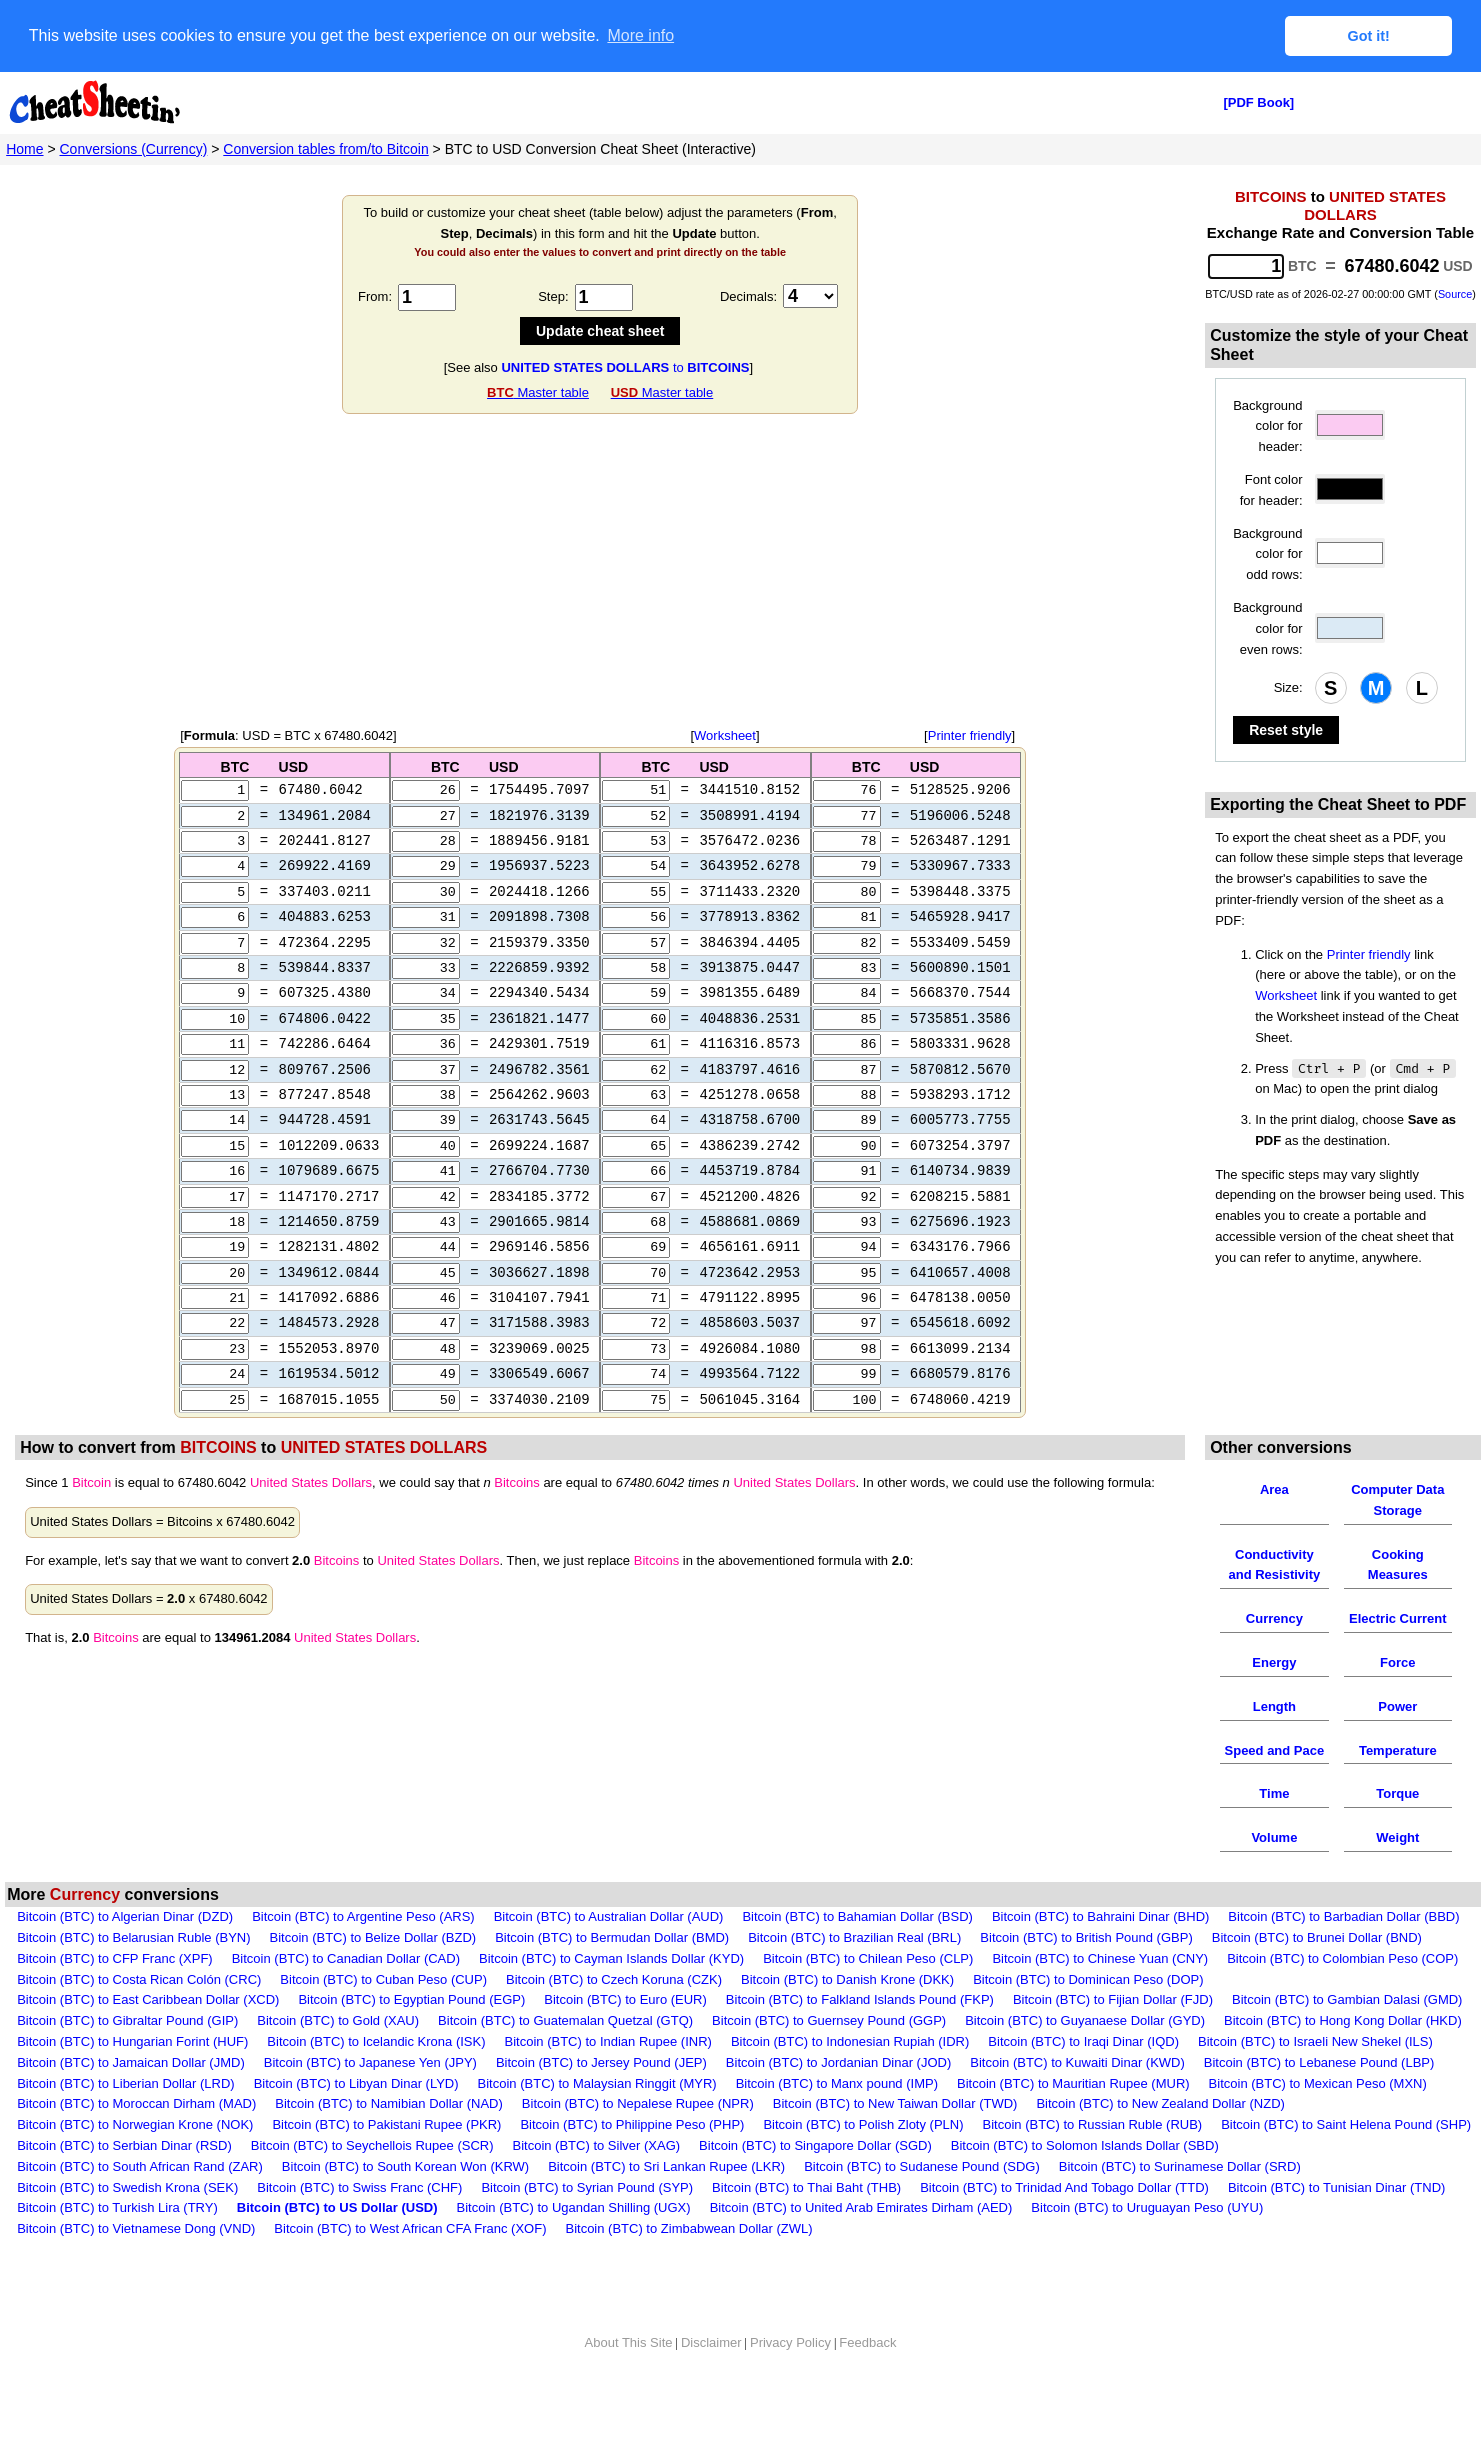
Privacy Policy (790, 2381)
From (373, 295)
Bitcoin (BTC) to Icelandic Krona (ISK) (376, 2080)
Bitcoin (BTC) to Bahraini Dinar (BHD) (1100, 1955)
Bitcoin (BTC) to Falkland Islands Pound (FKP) (860, 2039)
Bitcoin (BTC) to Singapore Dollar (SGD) (815, 2184)
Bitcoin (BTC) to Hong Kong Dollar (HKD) (1343, 2059)
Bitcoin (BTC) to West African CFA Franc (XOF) (410, 2267)
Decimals (746, 295)
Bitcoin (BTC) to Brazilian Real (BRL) (854, 1976)
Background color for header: (1267, 425)
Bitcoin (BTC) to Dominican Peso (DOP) (1088, 2018)
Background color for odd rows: (1267, 553)
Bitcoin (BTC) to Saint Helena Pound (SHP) (1346, 2163)
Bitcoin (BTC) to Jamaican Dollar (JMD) (131, 2101)
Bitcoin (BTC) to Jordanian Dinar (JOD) (838, 2101)
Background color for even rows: (1267, 627)
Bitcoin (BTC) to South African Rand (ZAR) (140, 2205)
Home (24, 148)
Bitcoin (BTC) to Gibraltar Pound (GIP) (127, 2059)
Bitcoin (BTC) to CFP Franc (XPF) (115, 1997)
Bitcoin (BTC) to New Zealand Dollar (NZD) (1160, 2143)
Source (1455, 293)
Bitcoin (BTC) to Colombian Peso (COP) (1342, 1997)
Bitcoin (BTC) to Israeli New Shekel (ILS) (1315, 2080)
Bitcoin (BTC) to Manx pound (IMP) (837, 2122)
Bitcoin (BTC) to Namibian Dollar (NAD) (389, 2143)
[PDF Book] (1258, 101)
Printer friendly (970, 734)
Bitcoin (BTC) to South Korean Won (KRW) (405, 2205)
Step (551, 295)
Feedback (867, 2381)
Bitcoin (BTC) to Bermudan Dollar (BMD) (612, 1976)
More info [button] (640, 35)
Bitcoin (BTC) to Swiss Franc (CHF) (359, 2226)
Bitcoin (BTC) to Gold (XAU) (338, 2059)
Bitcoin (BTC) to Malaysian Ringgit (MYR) (597, 2122)
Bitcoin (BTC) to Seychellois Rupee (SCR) (372, 2184)
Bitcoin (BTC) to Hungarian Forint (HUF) (132, 2080)
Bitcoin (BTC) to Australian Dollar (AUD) (609, 1955)
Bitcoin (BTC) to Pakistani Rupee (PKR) (386, 2163)
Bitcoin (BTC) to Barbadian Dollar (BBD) (1343, 1955)
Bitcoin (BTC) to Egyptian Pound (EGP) (411, 2039)
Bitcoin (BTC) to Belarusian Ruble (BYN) (133, 1976)
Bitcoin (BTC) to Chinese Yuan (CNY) (1100, 1997)
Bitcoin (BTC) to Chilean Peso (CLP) (868, 1997)
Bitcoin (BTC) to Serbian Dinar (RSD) (124, 2184)
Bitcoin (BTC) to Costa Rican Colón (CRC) (139, 2018)
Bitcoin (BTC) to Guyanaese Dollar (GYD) (1085, 2059)
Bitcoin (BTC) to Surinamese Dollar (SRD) (1180, 2205)
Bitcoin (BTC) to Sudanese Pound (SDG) (922, 2205)
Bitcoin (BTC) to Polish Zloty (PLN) (863, 2163)
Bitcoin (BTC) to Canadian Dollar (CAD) (346, 1997)
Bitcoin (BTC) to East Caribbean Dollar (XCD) (148, 2039)
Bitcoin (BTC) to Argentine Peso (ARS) (363, 1955)
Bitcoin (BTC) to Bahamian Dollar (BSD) (857, 1955)
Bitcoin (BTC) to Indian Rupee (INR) (608, 2080)
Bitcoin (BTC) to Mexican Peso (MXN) (1318, 2122)
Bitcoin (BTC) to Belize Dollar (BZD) (373, 1976)
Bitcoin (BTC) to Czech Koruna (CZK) (614, 2018)
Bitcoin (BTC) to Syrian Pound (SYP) (587, 2226)
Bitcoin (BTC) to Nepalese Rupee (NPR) (638, 2143)
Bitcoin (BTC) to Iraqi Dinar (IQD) (1083, 2080)
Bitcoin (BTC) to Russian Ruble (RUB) (1093, 2163)
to (625, 366)
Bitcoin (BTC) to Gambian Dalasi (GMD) (1347, 2039)
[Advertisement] (600, 570)
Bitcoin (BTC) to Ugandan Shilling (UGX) (574, 2247)
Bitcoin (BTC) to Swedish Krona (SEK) (127, 2226)
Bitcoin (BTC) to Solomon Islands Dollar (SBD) (1085, 2184)
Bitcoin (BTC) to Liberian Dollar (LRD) (125, 2122)
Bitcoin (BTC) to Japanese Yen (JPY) (370, 2101)
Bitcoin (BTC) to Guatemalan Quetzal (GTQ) (565, 2059)
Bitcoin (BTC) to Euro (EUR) (625, 2039)
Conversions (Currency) (134, 148)
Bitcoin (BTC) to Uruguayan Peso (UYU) (1147, 2247)
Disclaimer (711, 2381)
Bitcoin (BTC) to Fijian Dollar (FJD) (1113, 2039)
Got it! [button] (1369, 36)
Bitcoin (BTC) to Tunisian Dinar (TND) (1336, 2226)
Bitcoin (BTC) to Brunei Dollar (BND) (1317, 1976)
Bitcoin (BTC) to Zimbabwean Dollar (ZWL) (688, 2267)
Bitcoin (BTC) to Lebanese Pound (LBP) (1319, 2101)
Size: (1288, 686)
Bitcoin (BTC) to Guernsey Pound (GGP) (829, 2059)
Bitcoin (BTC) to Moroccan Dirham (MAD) (136, 2143)
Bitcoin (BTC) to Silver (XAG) (596, 2184)
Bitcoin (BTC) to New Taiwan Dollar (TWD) (895, 2143)
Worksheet (725, 734)
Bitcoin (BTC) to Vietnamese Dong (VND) (136, 2267)
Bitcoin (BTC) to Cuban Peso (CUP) (383, 2018)
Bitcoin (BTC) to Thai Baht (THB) (806, 2226)
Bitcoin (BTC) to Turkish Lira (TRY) (117, 2247)
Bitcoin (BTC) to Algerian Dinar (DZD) (125, 1955)
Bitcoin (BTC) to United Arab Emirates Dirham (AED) (861, 2247)
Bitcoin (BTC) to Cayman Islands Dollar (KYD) (611, 1997)
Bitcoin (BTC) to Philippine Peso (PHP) (632, 2163)
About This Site (629, 2381)
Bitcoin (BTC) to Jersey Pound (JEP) (601, 2101)
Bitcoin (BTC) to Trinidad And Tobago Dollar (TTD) (1064, 2226)
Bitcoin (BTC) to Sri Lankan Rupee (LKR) (666, 2205)
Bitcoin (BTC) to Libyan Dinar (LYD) (356, 2122)
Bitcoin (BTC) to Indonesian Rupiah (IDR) (850, 2080)
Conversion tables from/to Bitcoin (325, 148)
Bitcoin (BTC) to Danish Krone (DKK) (847, 2018)
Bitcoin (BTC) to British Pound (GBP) (1086, 1976)
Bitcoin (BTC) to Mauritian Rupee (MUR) (1073, 2122)
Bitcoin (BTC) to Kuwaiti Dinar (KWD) (1077, 2101)
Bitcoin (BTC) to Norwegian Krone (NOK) (135, 2163)
